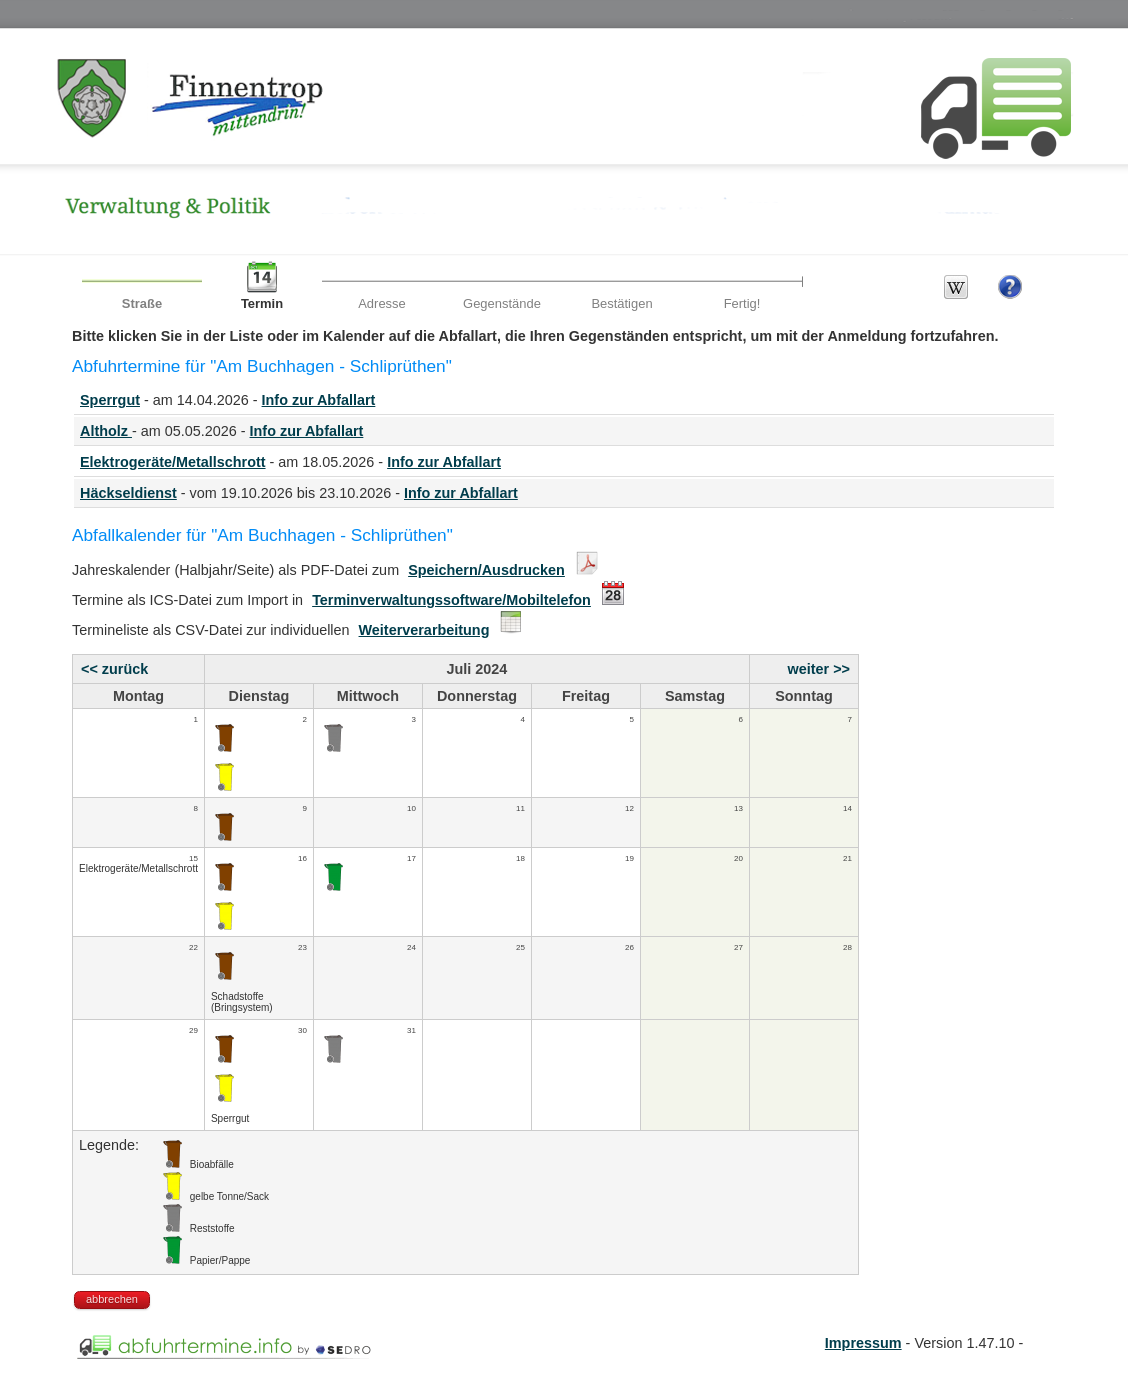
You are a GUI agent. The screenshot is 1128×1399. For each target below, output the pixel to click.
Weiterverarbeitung (424, 630)
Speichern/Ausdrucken (486, 570)
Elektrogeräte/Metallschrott (173, 462)
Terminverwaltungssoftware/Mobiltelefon (451, 600)
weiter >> (819, 669)
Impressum (863, 1343)
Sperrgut (110, 400)
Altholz (106, 431)
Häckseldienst (128, 493)
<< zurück (114, 669)
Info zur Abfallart (319, 400)
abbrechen (112, 1299)
